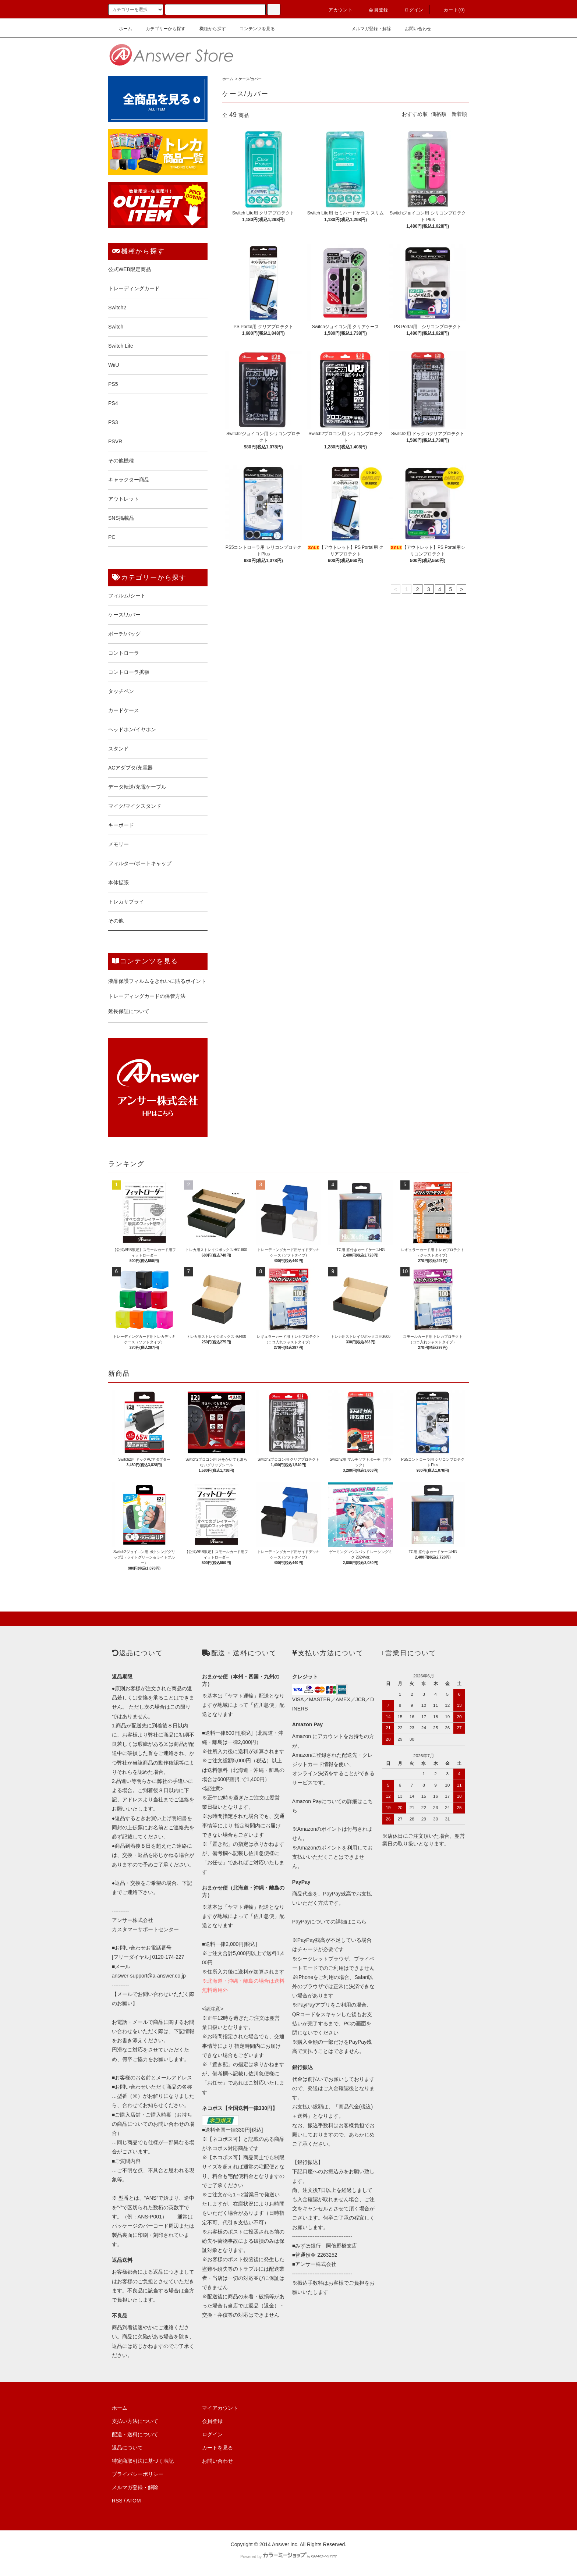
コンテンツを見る (253, 28)
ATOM (134, 2501)
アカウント (336, 10)
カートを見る (217, 2448)
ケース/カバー (250, 79)
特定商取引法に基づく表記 (143, 2461)
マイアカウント (220, 2408)
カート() (450, 10)
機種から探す (208, 28)
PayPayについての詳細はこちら (329, 1922)
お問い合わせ (413, 28)
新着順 (459, 114)
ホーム (121, 28)
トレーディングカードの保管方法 (146, 996)
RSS (117, 2501)
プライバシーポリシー (137, 2474)
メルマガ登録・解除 (367, 28)
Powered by (288, 2556)
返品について (127, 2448)
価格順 (438, 114)
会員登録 (374, 10)
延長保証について (128, 1011)
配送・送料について (135, 2434)
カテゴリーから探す (161, 28)
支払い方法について (135, 2421)
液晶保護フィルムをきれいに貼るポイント (157, 981)
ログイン (410, 10)
